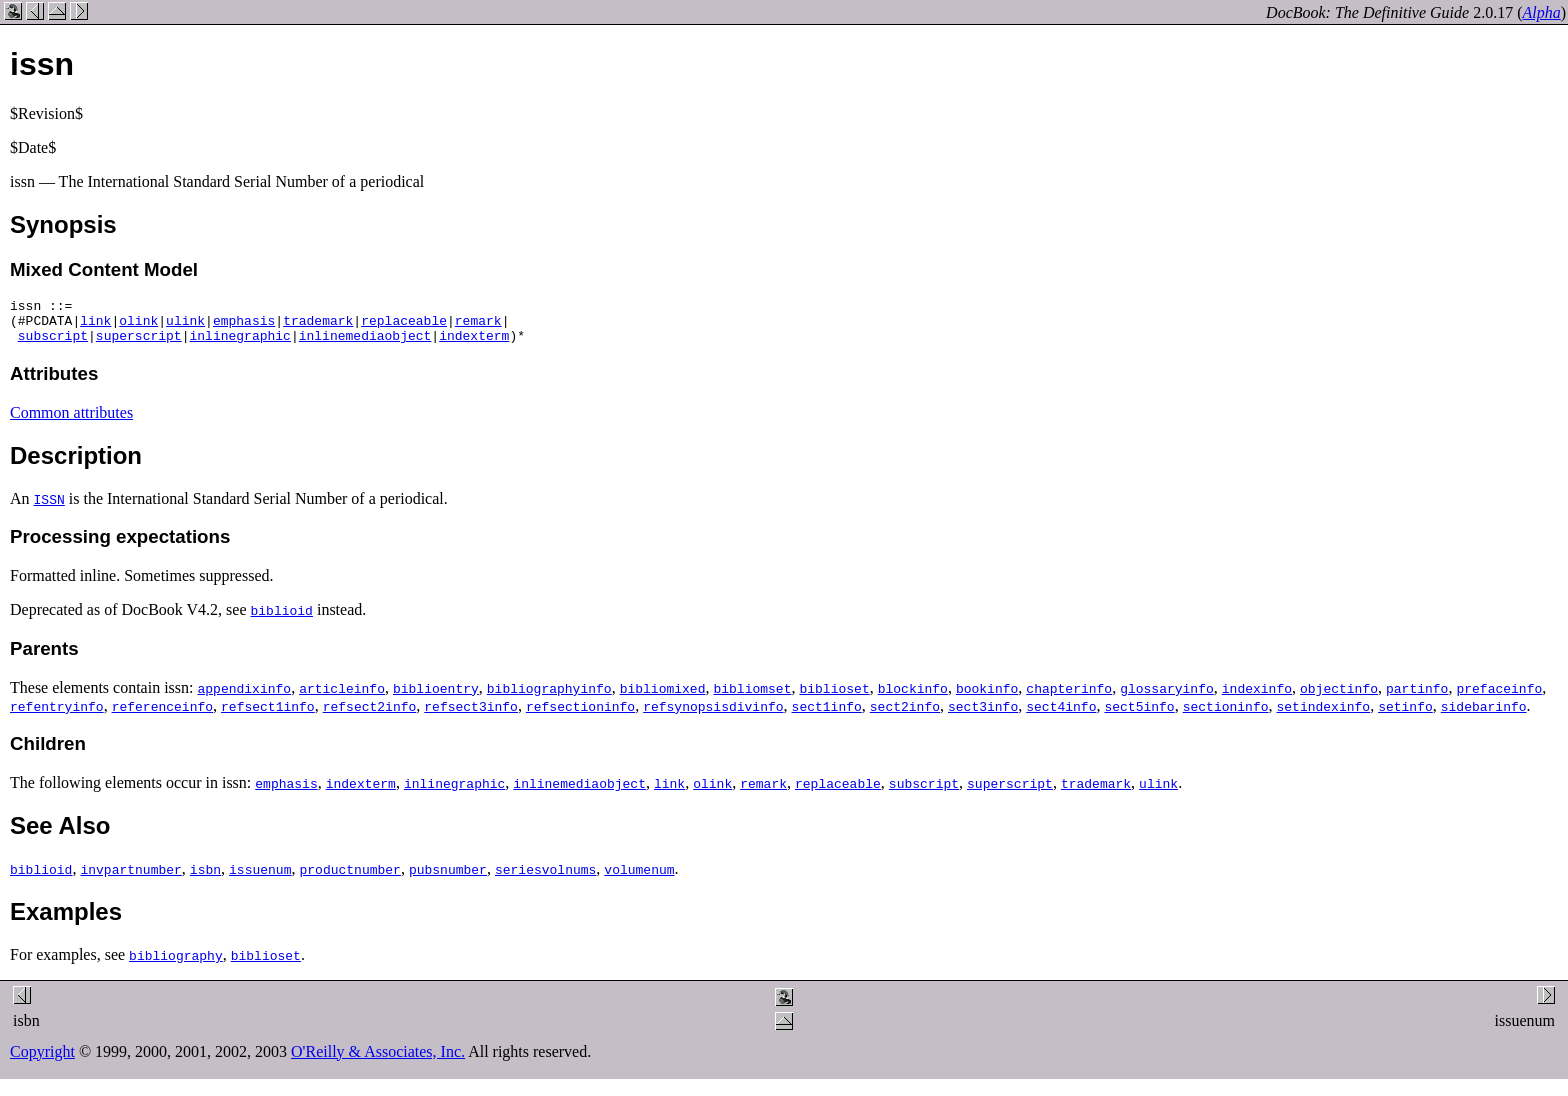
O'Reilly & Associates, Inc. (378, 1060)
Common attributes (71, 421)
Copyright (42, 1060)
